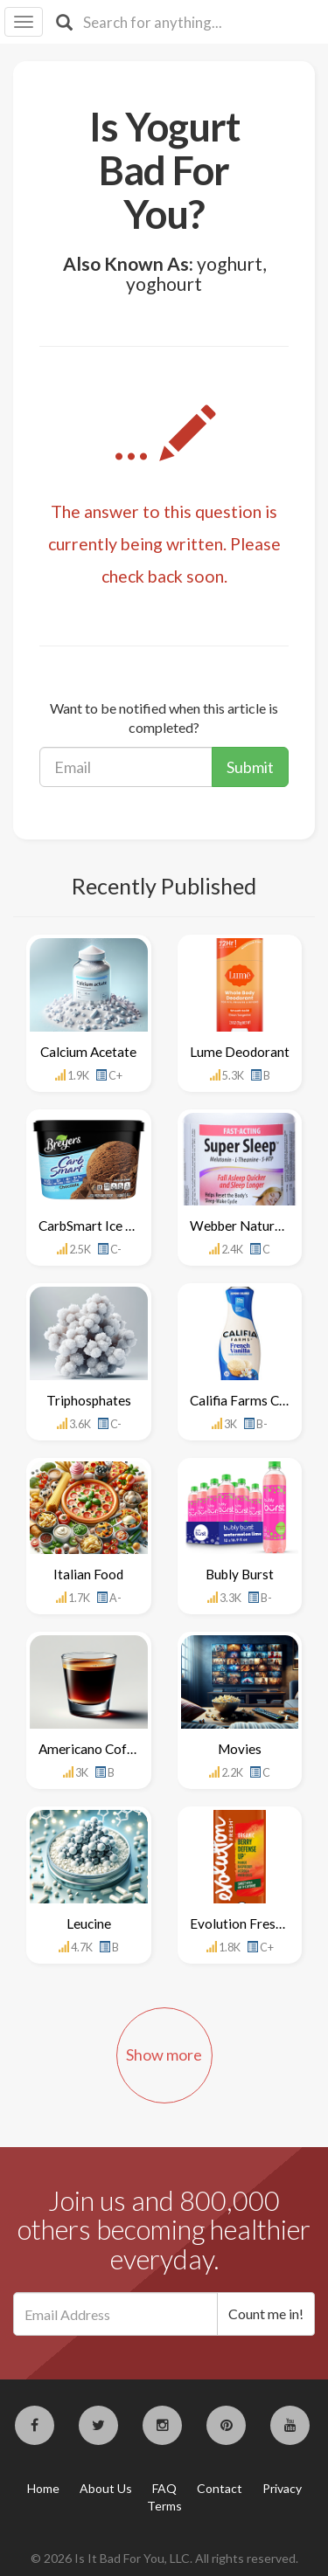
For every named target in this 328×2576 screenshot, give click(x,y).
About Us (106, 2488)
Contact (219, 2488)
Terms (164, 2505)
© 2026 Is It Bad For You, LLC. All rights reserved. (164, 2558)
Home (43, 2488)
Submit (250, 767)
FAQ (164, 2488)
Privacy (282, 2488)
